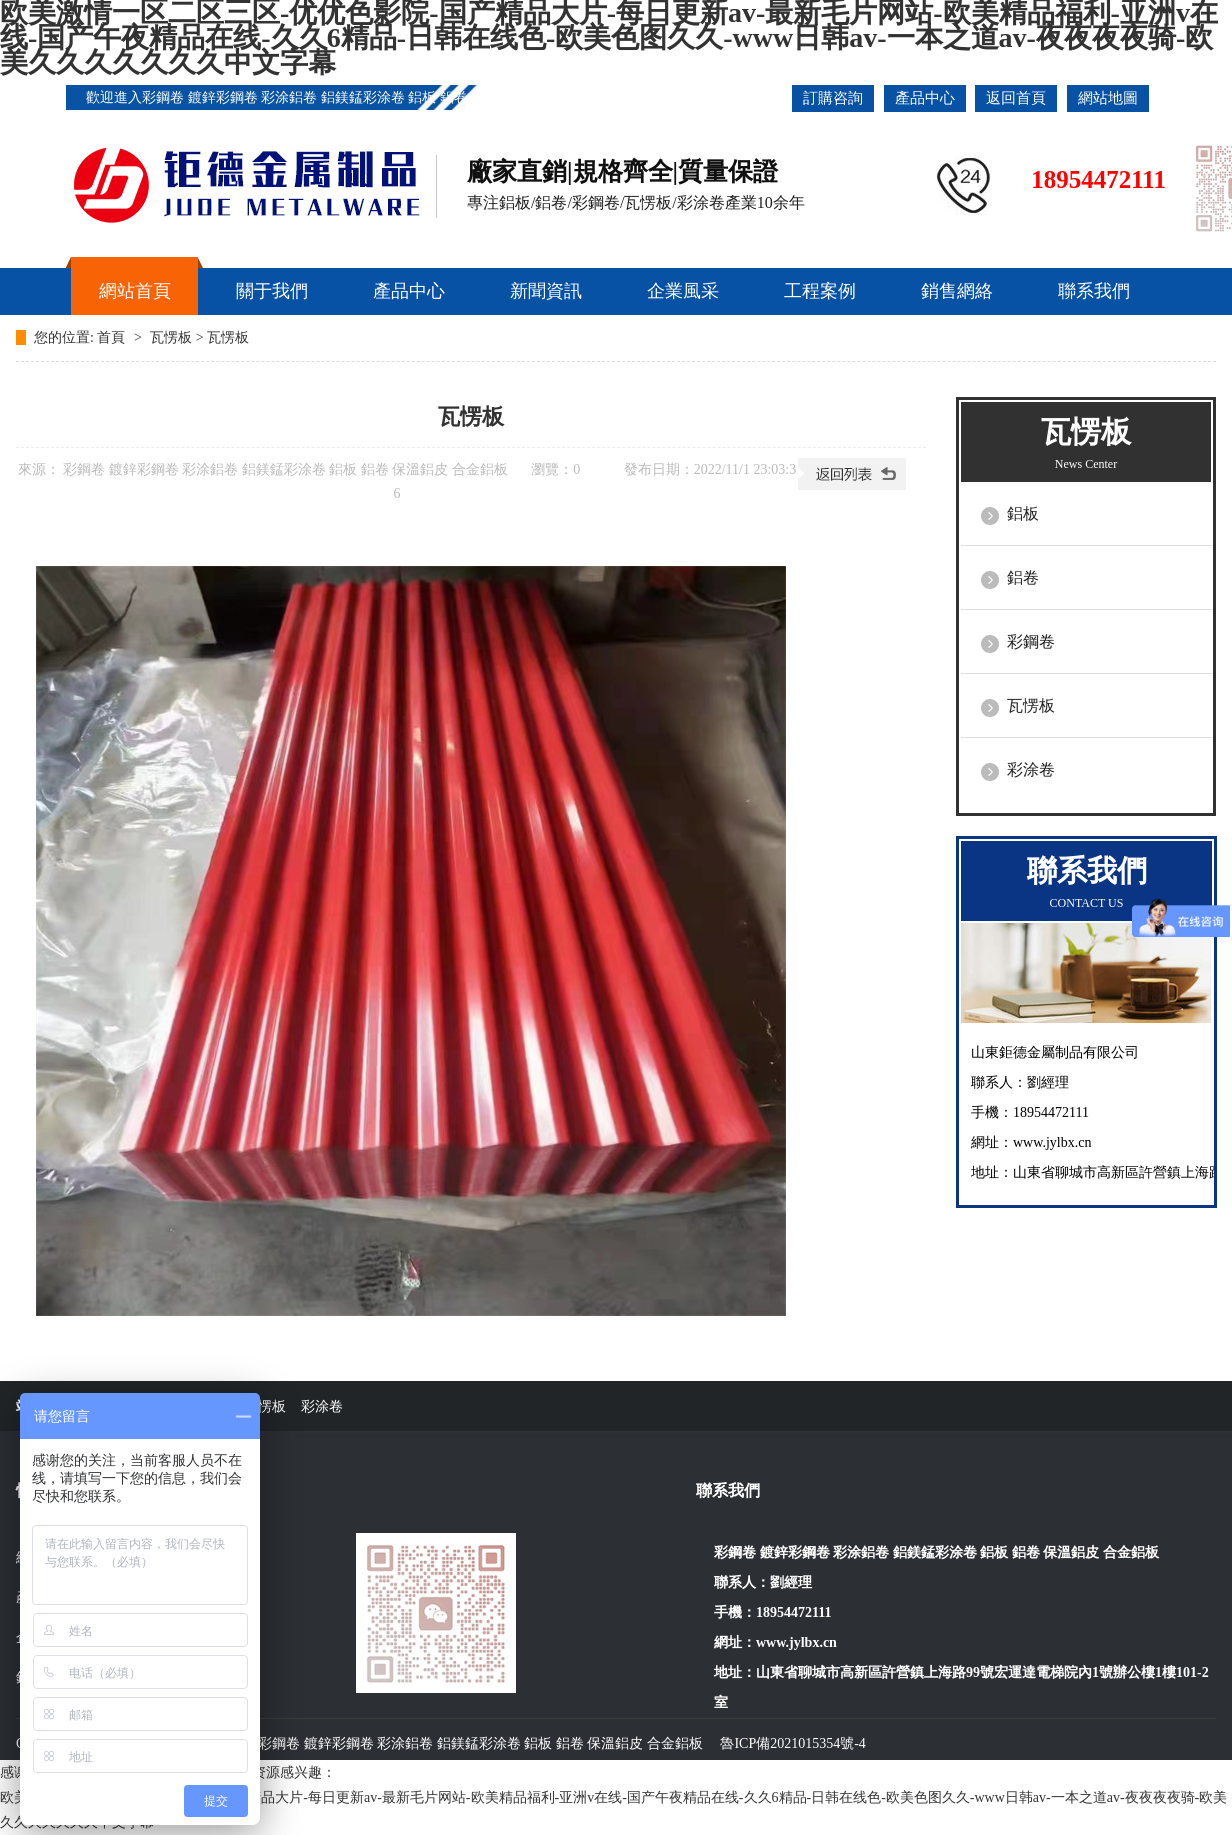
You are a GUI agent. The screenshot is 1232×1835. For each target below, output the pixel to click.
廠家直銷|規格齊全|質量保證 (622, 171)
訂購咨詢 (833, 98)
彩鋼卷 (1031, 641)
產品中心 (925, 98)
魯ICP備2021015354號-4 (792, 1743)
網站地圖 (1108, 98)
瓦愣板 (171, 337)
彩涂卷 (1031, 769)
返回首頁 (1016, 98)
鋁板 (1023, 513)
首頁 (113, 337)
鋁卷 (1023, 577)
